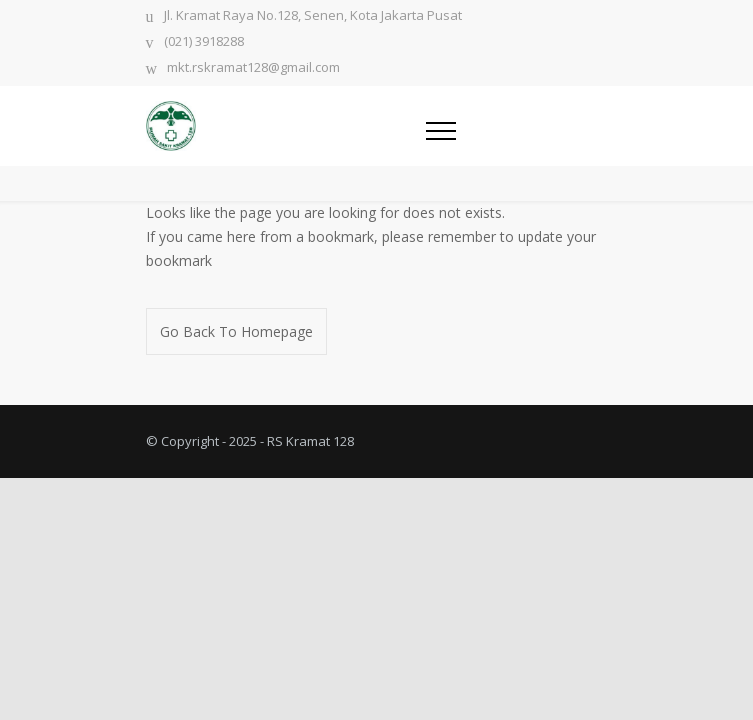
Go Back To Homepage (236, 331)
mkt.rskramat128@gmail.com (253, 68)
